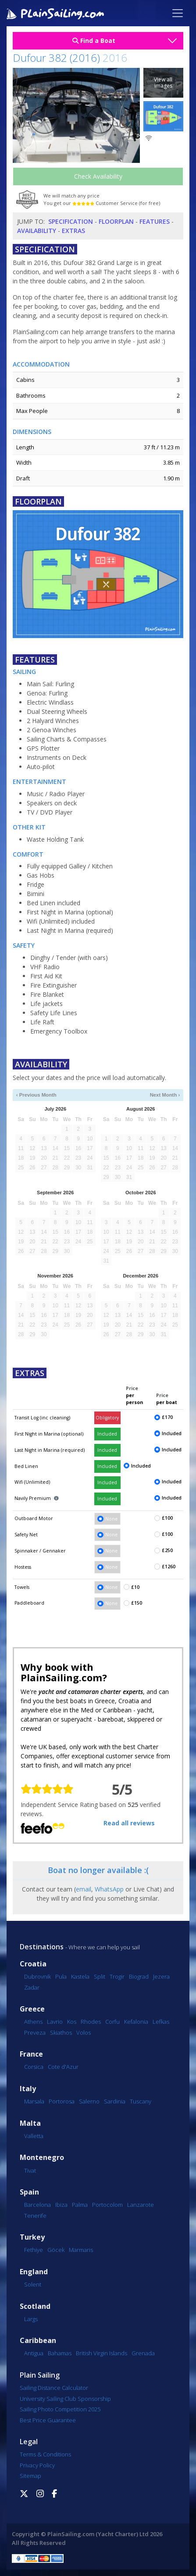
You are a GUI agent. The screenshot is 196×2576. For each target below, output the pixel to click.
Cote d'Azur (63, 2067)
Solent (32, 2284)
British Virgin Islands (101, 2353)
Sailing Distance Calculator (54, 2388)
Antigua (33, 2353)
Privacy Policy (37, 2465)
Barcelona (37, 2205)
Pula (61, 1976)
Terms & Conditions (45, 2454)
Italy (28, 2089)
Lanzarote (140, 2205)
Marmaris (81, 2250)
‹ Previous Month (36, 1094)
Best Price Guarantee (48, 2420)
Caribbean (38, 2340)
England (34, 2272)
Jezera (161, 1976)
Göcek (55, 2250)
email (83, 1889)
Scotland (35, 2306)
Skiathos (61, 2032)
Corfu (112, 2022)
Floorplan (116, 221)
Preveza (35, 2032)
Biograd (139, 1976)
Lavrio (55, 2022)
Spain (29, 2192)
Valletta (33, 2136)
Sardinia (114, 2101)
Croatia (33, 1964)
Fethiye (33, 2250)
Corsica (33, 2067)
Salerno (89, 2101)
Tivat (30, 2170)
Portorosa (62, 2101)
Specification (70, 221)
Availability (36, 230)
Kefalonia (136, 2022)
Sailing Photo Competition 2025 (60, 2409)
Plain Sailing (40, 2375)
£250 (167, 1550)
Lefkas (161, 2022)
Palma (80, 2205)
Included (107, 1434)
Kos (71, 2022)
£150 (136, 1603)
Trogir (117, 1976)
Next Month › (165, 1094)
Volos (83, 2032)
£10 (135, 1587)
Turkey (32, 2237)
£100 (167, 1518)
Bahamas (59, 2353)
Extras (73, 230)
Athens (33, 2022)
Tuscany (140, 2101)
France (31, 2054)
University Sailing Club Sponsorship (65, 2399)
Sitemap (30, 2476)
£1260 (168, 1566)
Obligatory (107, 1418)
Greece (32, 2009)
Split (99, 1976)
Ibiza (61, 2205)
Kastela (80, 1976)
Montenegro (42, 2157)
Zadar (31, 1987)
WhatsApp (109, 1889)
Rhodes (91, 2022)
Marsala (34, 2101)
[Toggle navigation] (177, 13)
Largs (31, 2319)
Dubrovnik (37, 1976)
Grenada (143, 2353)
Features (154, 221)
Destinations (42, 1946)
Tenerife (35, 2216)
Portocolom (107, 2205)
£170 (167, 1417)
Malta (30, 2123)
